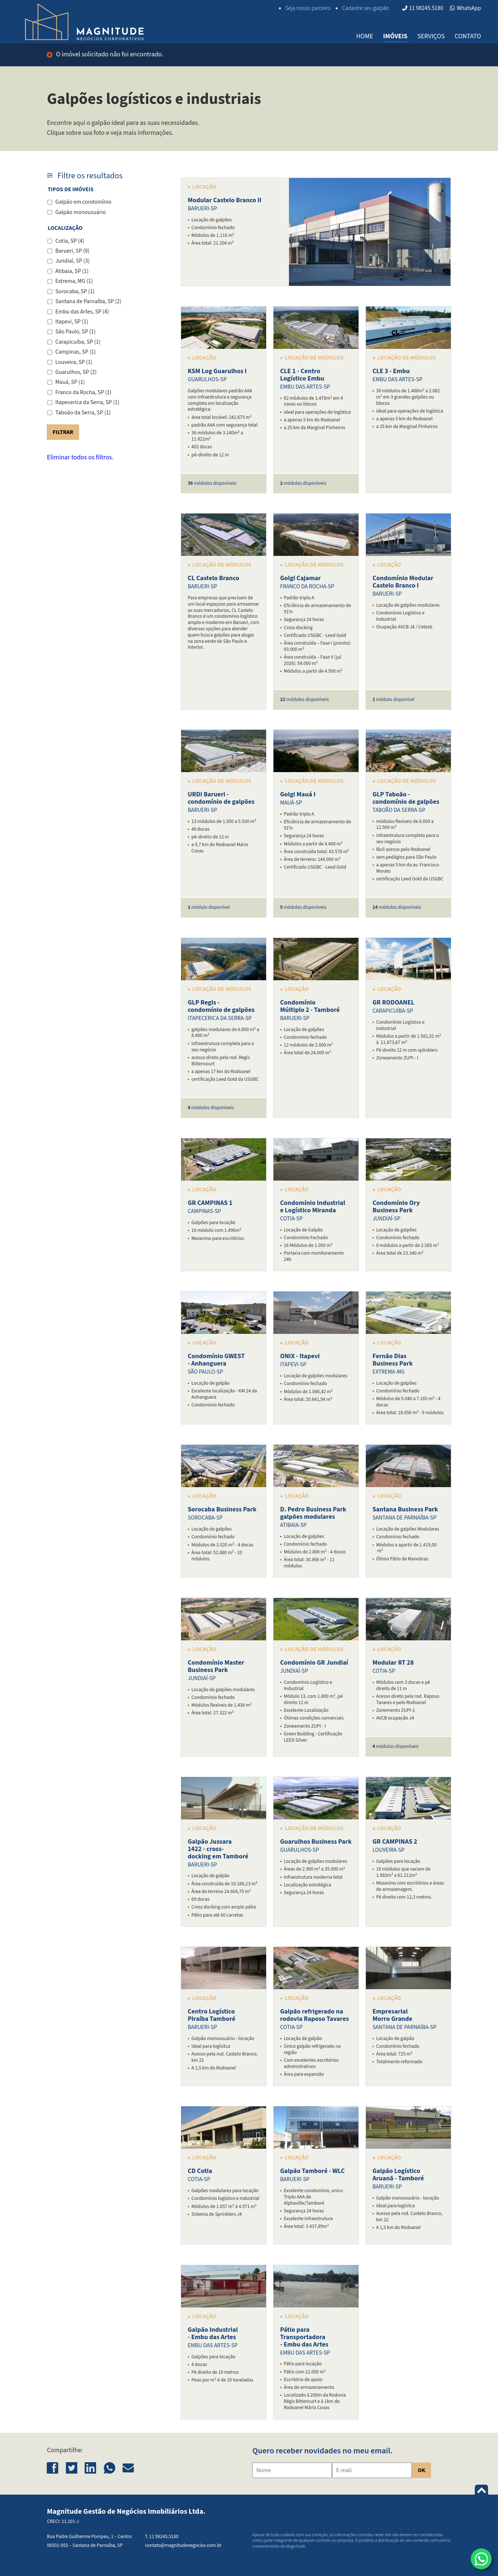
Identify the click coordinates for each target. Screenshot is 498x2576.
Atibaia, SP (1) (71, 271)
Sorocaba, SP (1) (74, 291)
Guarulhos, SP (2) (75, 372)
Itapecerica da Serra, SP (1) (87, 402)
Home (364, 36)
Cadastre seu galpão (365, 8)
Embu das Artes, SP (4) (82, 312)
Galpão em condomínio (83, 202)
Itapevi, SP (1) (71, 322)
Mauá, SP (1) (70, 382)
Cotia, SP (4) (69, 241)
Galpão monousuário (80, 212)
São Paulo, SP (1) (75, 331)
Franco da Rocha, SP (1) (83, 392)
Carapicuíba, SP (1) (77, 342)
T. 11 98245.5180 (162, 2536)
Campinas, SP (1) (75, 352)
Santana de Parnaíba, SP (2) (88, 301)
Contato (468, 36)
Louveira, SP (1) (73, 362)
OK (421, 2470)
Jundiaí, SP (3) (72, 261)
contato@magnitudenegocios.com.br (183, 2545)
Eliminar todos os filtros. (80, 457)
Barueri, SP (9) (72, 251)
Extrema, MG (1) (74, 281)
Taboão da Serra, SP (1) (82, 413)
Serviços (431, 36)
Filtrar (63, 432)
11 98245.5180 (422, 8)
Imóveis (395, 36)
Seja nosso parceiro (308, 8)
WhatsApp (465, 8)
